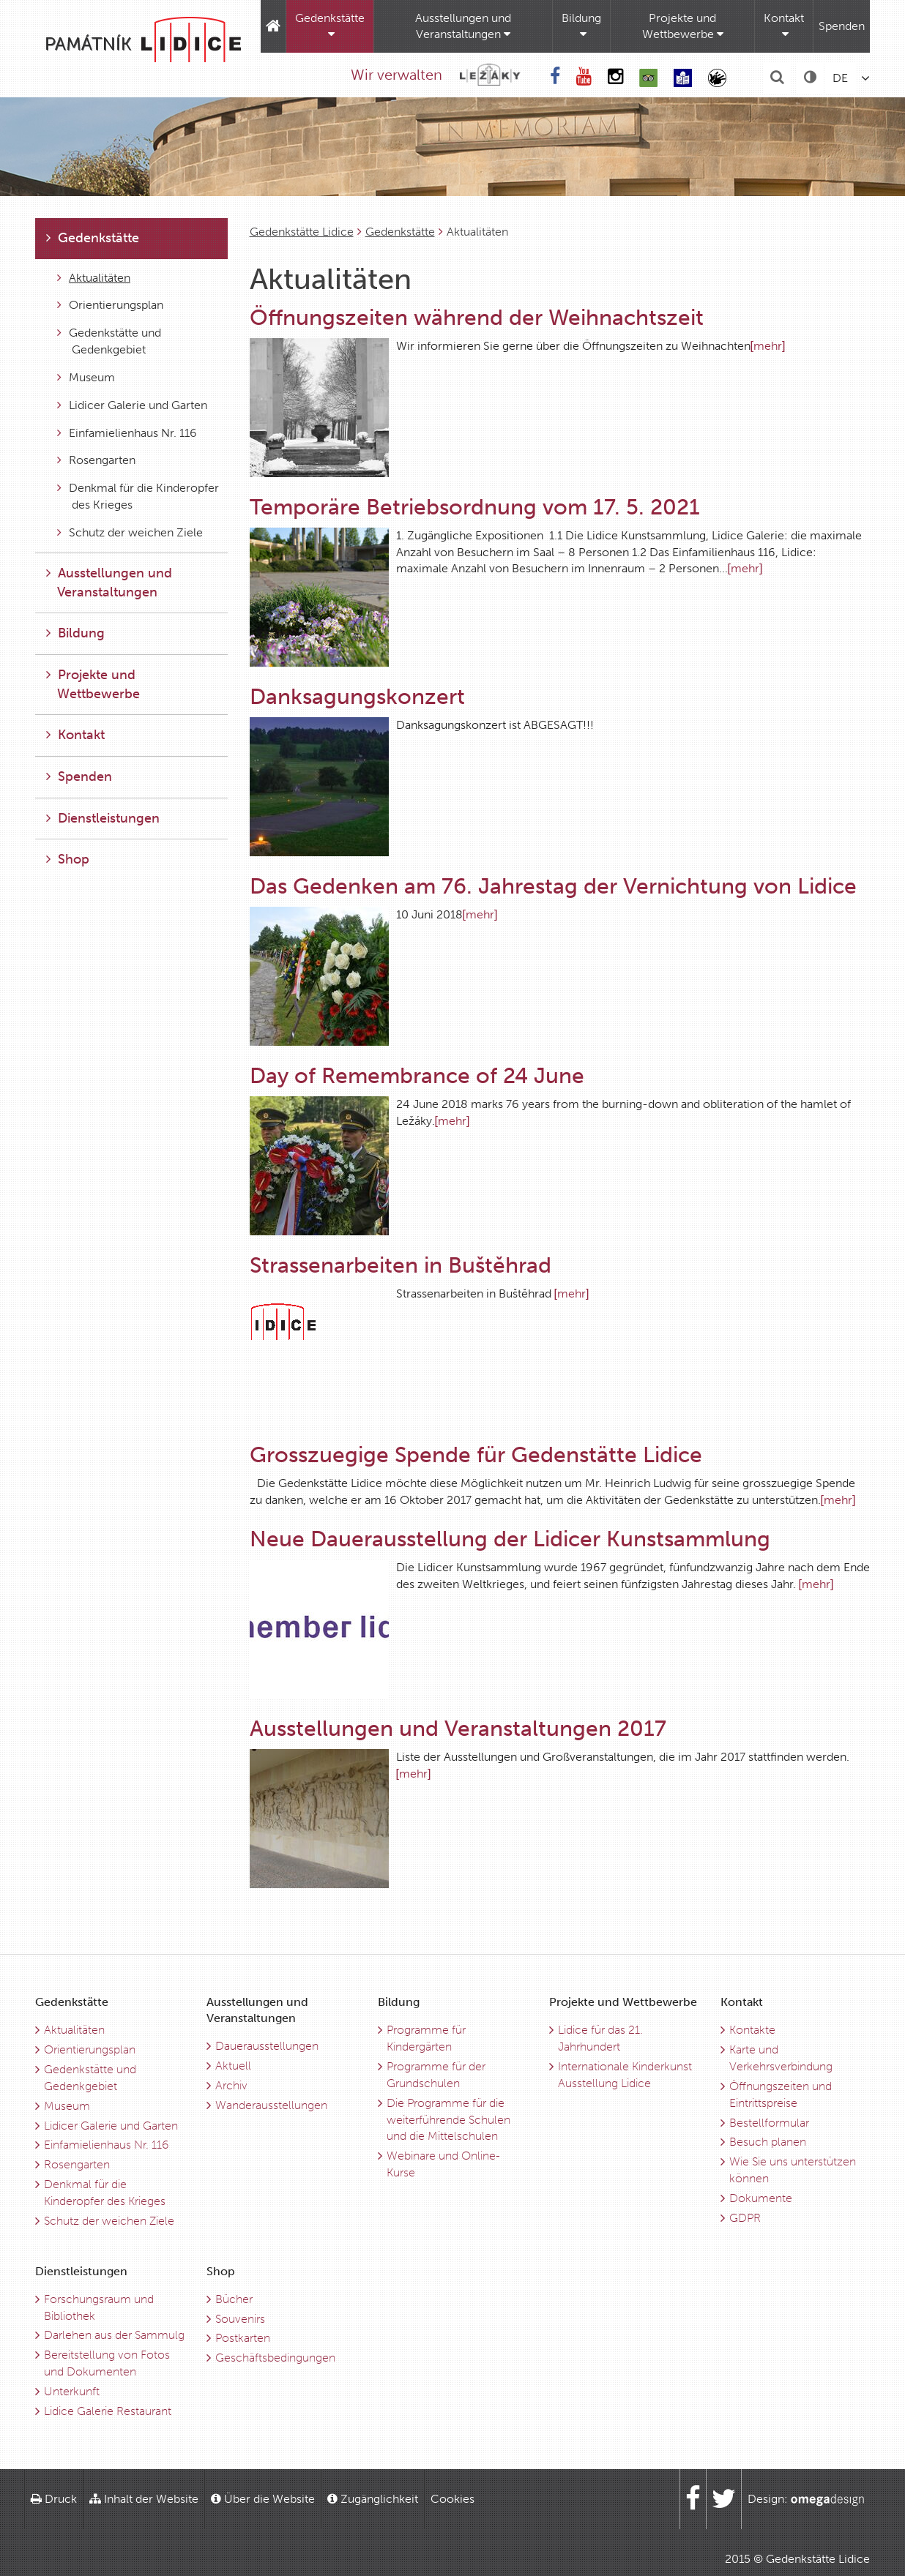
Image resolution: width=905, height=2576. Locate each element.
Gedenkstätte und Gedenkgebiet (109, 341)
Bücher (234, 2299)
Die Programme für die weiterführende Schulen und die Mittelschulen (448, 2119)
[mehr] (768, 346)
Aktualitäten (93, 278)
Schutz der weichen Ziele (130, 532)
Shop (67, 859)
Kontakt (784, 25)
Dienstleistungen (103, 818)
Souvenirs (240, 2319)
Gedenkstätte (330, 25)
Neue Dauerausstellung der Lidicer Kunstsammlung (510, 1539)
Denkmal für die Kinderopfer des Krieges (138, 496)
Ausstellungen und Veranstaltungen (463, 26)
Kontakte (752, 2030)
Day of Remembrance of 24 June (417, 1076)
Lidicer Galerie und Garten (132, 405)
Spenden (842, 26)
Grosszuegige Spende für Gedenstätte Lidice (476, 1455)
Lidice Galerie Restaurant (107, 2411)
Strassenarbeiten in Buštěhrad (400, 1265)
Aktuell (233, 2066)
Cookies (452, 2499)
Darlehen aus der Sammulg (114, 2335)
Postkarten (242, 2338)
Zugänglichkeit (372, 2499)
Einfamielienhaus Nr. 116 (127, 433)
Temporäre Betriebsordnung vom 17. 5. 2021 (475, 507)
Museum (86, 377)
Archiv (231, 2085)
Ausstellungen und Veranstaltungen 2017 (458, 1728)
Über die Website (263, 2499)
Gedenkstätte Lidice (302, 232)
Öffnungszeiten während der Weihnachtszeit (477, 317)
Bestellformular (769, 2123)
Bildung (581, 25)
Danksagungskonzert (357, 697)
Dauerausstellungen (267, 2046)
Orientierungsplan (110, 305)
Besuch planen (767, 2142)
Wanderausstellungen (271, 2105)
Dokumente (760, 2198)
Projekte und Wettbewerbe (682, 26)
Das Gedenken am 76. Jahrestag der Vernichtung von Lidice (553, 886)
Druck (54, 2499)
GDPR (745, 2218)
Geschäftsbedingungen (275, 2358)
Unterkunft (72, 2391)
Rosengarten (96, 460)
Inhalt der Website (143, 2499)
